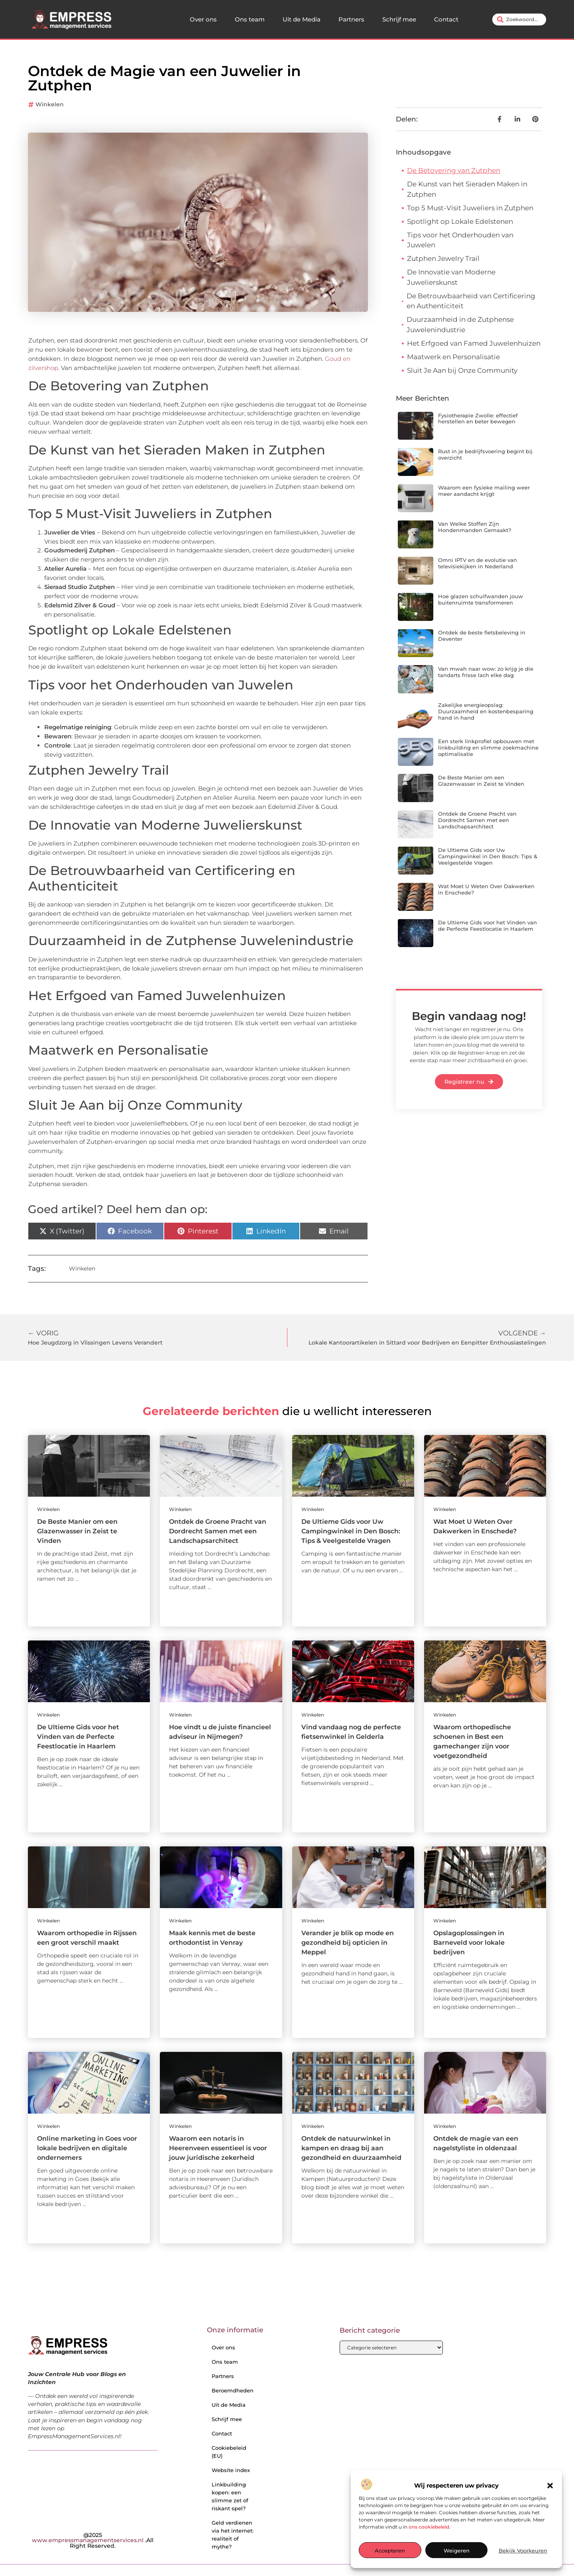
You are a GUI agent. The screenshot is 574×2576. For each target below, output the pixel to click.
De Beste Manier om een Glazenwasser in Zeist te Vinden (481, 780)
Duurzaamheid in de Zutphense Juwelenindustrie (460, 324)
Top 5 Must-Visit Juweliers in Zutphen (470, 208)
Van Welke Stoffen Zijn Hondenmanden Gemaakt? (474, 527)
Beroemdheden (233, 2390)
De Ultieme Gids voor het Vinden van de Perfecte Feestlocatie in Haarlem (487, 925)
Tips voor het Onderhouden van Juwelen (460, 240)
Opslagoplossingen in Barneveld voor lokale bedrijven (469, 1942)
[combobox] (519, 19)
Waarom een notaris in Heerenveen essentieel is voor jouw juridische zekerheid (218, 2148)
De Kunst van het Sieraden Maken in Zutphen (467, 189)
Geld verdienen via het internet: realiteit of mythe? (233, 2534)
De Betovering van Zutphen (453, 170)
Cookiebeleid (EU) (229, 2452)
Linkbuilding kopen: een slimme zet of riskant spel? (230, 2496)
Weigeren (457, 2550)
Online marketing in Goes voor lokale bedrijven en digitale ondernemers (87, 2148)
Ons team (250, 19)
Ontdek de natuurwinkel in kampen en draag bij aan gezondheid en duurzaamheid (351, 2148)
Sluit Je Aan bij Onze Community (462, 370)
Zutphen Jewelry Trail (443, 258)
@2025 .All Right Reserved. (92, 2540)
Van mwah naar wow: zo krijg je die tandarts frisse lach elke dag (485, 672)
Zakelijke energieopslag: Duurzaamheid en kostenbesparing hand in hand (485, 711)
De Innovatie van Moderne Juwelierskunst (451, 277)
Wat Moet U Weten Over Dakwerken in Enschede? (486, 889)
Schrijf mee (399, 19)
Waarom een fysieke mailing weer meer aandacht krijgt (484, 490)
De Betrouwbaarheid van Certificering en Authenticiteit (471, 301)
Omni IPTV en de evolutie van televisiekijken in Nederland (477, 563)
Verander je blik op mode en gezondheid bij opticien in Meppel (347, 1942)
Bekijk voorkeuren (523, 2550)
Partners (351, 19)
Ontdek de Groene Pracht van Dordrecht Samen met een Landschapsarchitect (477, 819)
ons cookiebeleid (429, 2527)
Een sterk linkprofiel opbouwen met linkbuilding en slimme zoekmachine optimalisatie (488, 747)
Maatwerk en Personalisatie (453, 357)
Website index (231, 2470)
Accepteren (390, 2550)
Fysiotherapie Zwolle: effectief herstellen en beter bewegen (478, 418)
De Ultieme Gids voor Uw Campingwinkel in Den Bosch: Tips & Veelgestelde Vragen (487, 856)
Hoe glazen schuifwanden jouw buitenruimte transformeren (480, 599)
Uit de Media (301, 19)
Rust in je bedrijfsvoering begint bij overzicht (485, 454)
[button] (550, 2486)
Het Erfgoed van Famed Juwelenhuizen (474, 343)
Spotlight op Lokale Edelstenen (460, 221)
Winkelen (49, 104)
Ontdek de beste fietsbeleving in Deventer (481, 635)
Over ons (203, 19)
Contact (446, 19)
